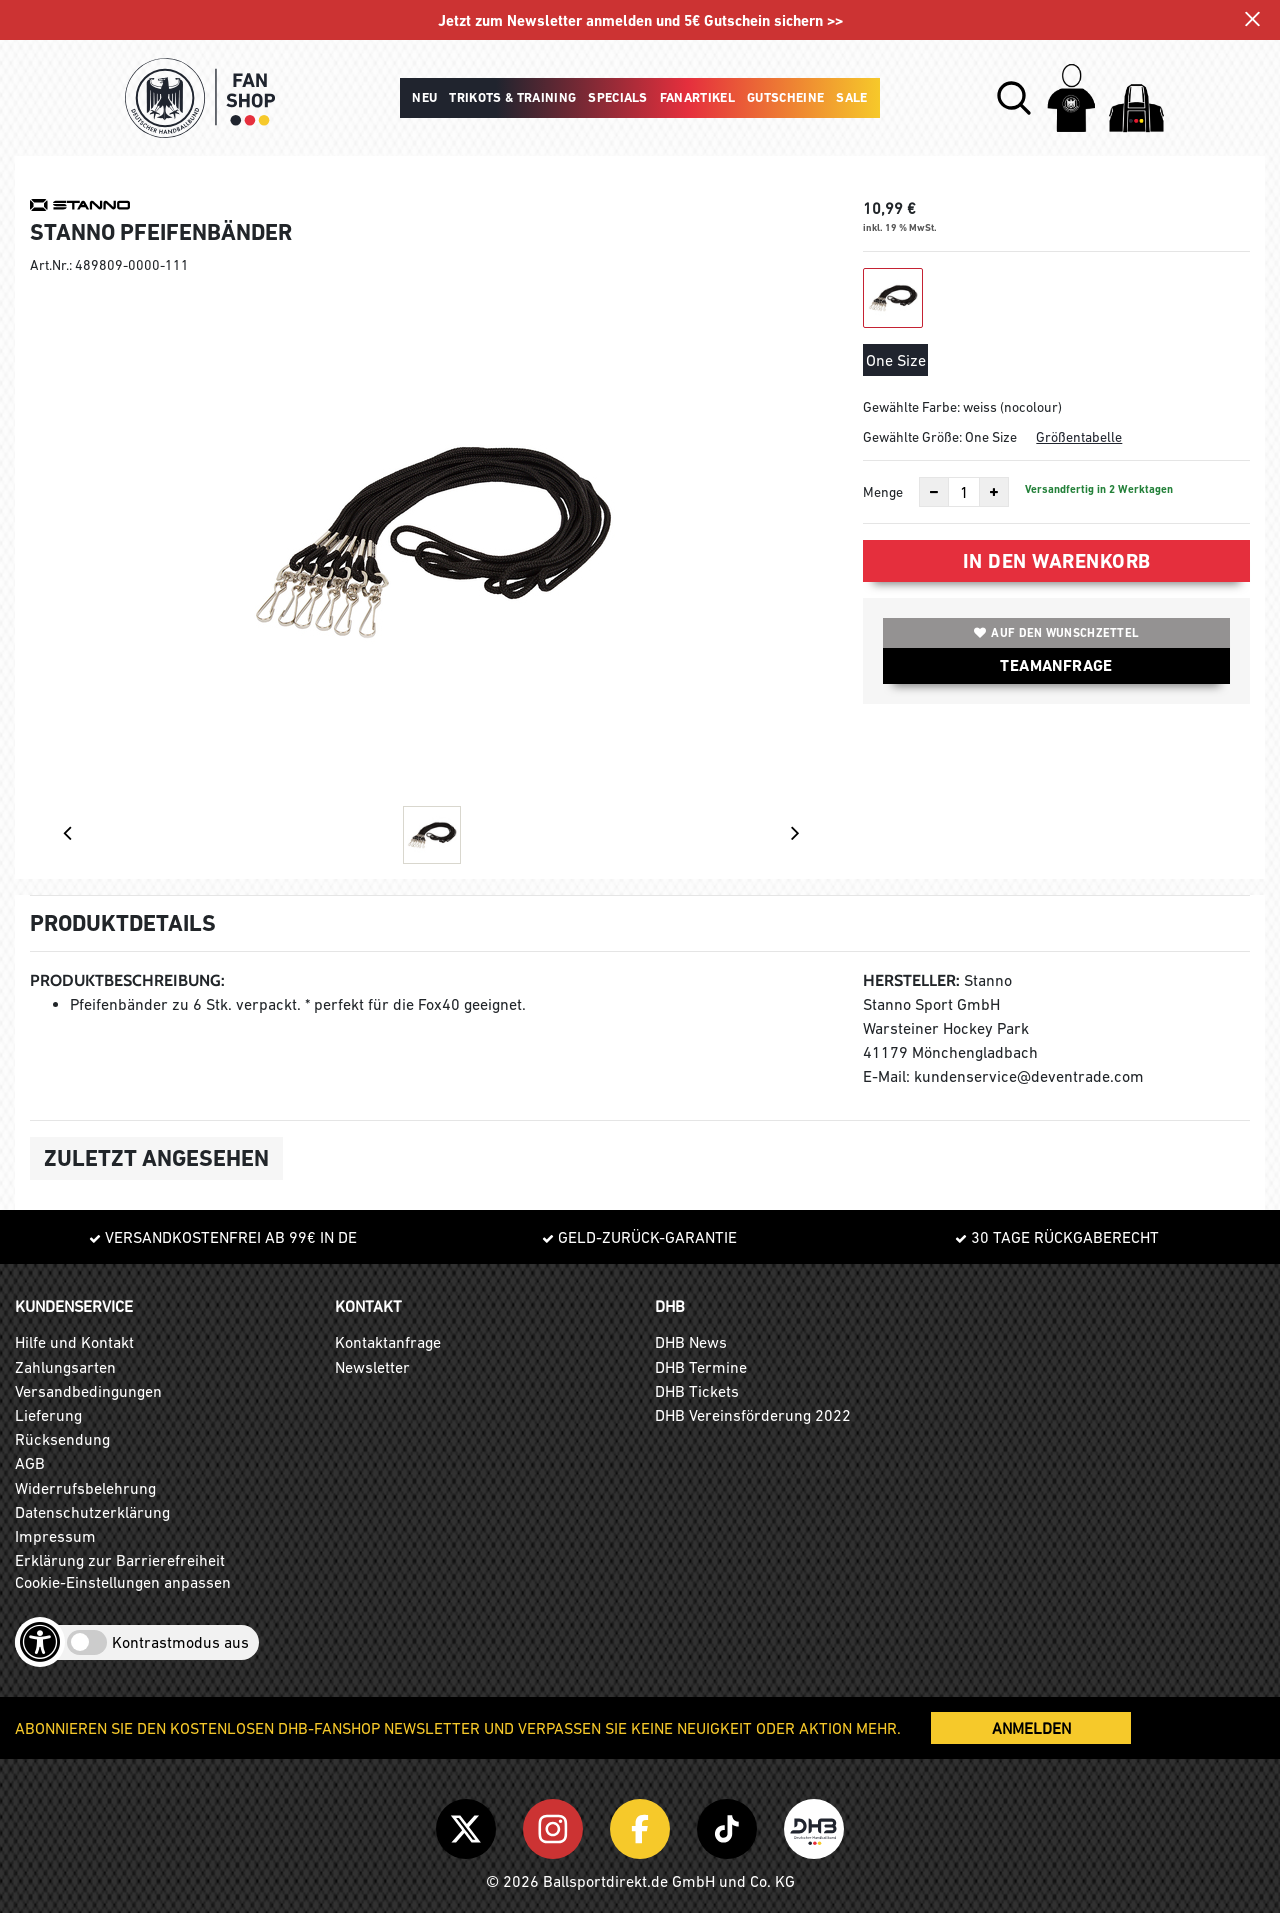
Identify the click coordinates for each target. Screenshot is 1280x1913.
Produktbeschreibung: (127, 980)
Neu (424, 97)
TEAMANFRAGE (1056, 665)
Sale (851, 97)
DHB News (691, 1342)
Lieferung (48, 1415)
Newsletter (372, 1367)
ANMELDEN (1031, 1728)
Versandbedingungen (88, 1391)
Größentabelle (1079, 437)
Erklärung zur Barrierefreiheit (120, 1560)
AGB (30, 1463)
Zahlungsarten (65, 1367)
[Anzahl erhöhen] (994, 492)
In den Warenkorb (1057, 561)
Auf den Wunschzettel (1056, 633)
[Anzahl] (964, 492)
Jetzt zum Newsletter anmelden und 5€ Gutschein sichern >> (640, 21)
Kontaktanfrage (388, 1342)
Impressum (55, 1536)
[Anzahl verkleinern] (934, 492)
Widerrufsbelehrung (85, 1488)
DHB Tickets (697, 1391)
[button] (1014, 98)
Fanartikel (697, 97)
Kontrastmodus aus (180, 1642)
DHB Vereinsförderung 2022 (753, 1415)
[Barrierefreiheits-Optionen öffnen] (40, 1642)
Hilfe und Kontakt (74, 1342)
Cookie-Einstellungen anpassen (123, 1582)
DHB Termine (701, 1367)
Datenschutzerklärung (92, 1512)
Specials (618, 97)
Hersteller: (911, 980)
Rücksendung (62, 1439)
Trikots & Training (512, 97)
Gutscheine (785, 97)
